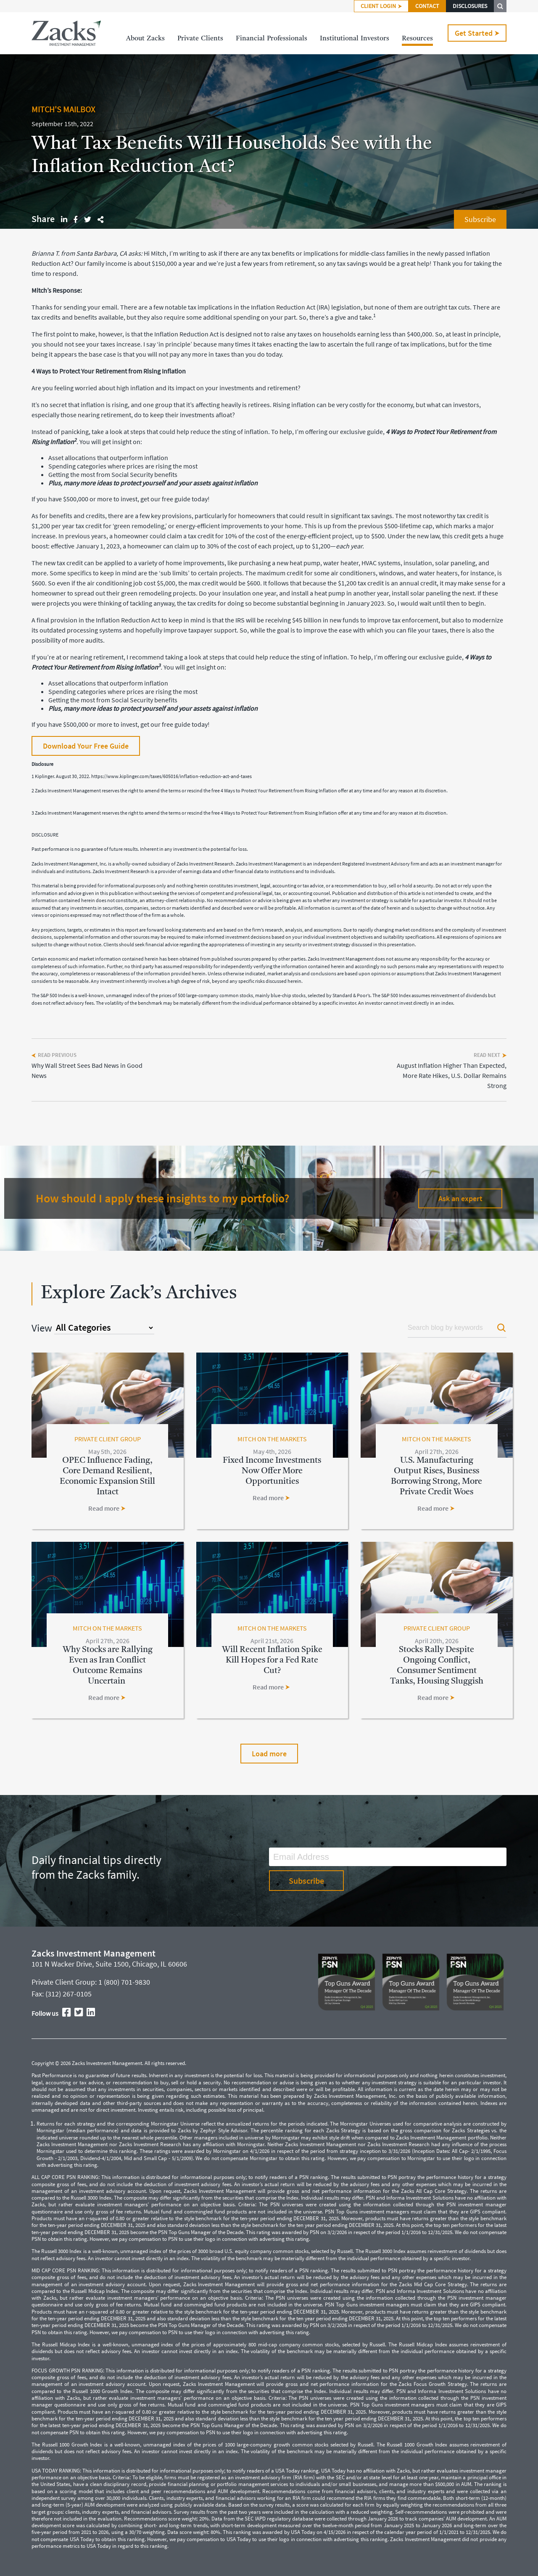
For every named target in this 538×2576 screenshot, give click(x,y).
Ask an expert (460, 1198)
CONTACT (427, 6)
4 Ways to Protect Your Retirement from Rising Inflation (109, 371)
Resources (417, 38)
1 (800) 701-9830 (124, 1982)
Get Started (477, 33)
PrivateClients (200, 38)
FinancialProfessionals (271, 38)
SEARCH (500, 6)
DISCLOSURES (470, 6)
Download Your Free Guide (86, 746)
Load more (269, 1753)
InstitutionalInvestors (354, 38)
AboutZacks (145, 38)
